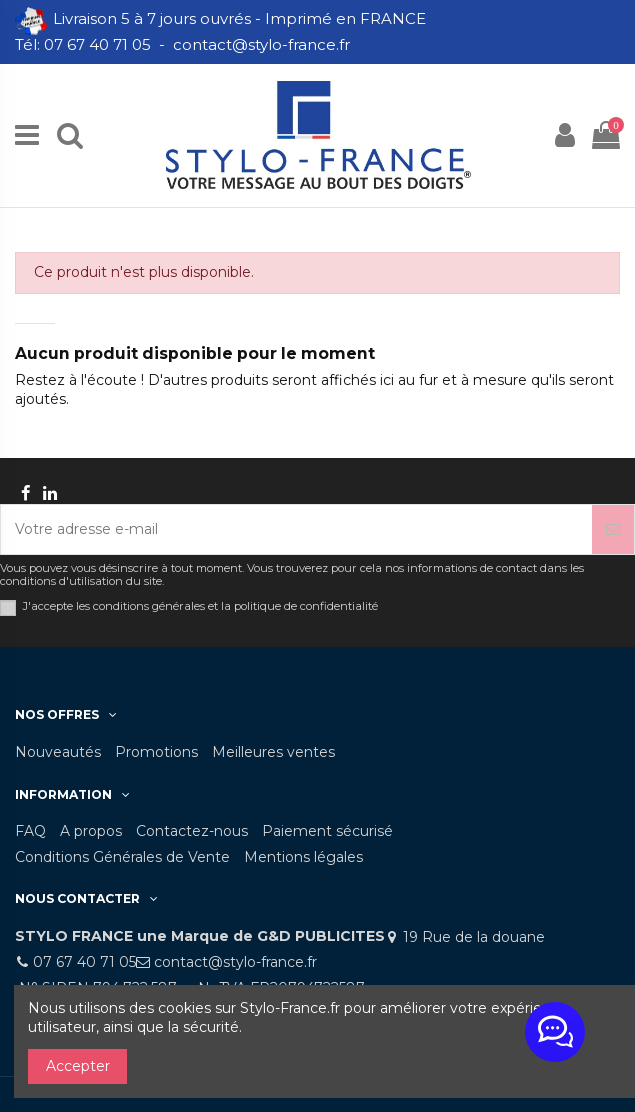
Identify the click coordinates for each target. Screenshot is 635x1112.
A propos (91, 831)
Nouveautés (58, 752)
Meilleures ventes (273, 752)
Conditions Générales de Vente (122, 857)
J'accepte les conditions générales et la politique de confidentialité (200, 606)
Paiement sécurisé (327, 831)
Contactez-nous (192, 831)
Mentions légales (303, 857)
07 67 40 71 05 (84, 962)
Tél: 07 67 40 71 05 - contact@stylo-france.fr (184, 44)
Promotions (156, 752)
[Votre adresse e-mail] (296, 529)
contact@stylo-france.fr (235, 962)
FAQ (30, 831)
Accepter (78, 1066)
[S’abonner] (613, 529)
